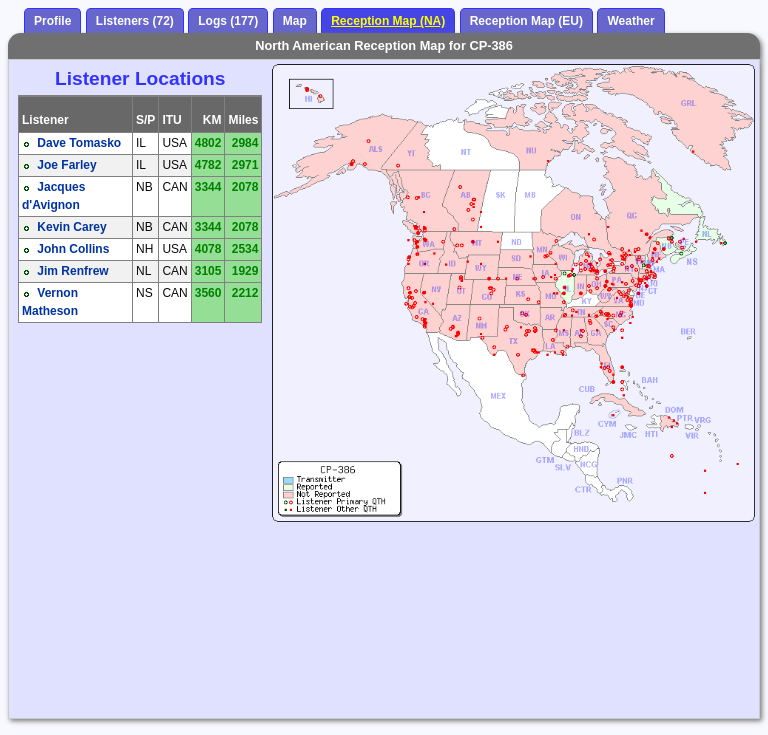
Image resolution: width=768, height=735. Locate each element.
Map (295, 21)
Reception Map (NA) (388, 21)
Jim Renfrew (72, 271)
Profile (52, 21)
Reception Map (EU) (526, 21)
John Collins (73, 249)
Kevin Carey (71, 227)
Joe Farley (66, 165)
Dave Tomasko (79, 143)
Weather (630, 21)
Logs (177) (228, 21)
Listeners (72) (135, 21)
